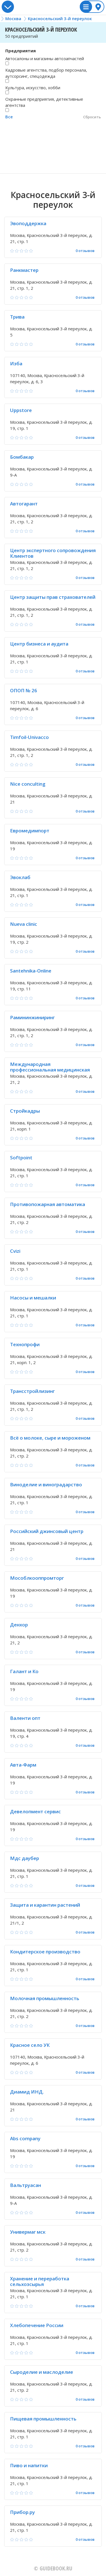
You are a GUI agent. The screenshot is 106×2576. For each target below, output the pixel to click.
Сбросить (92, 117)
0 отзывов (85, 251)
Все (9, 116)
